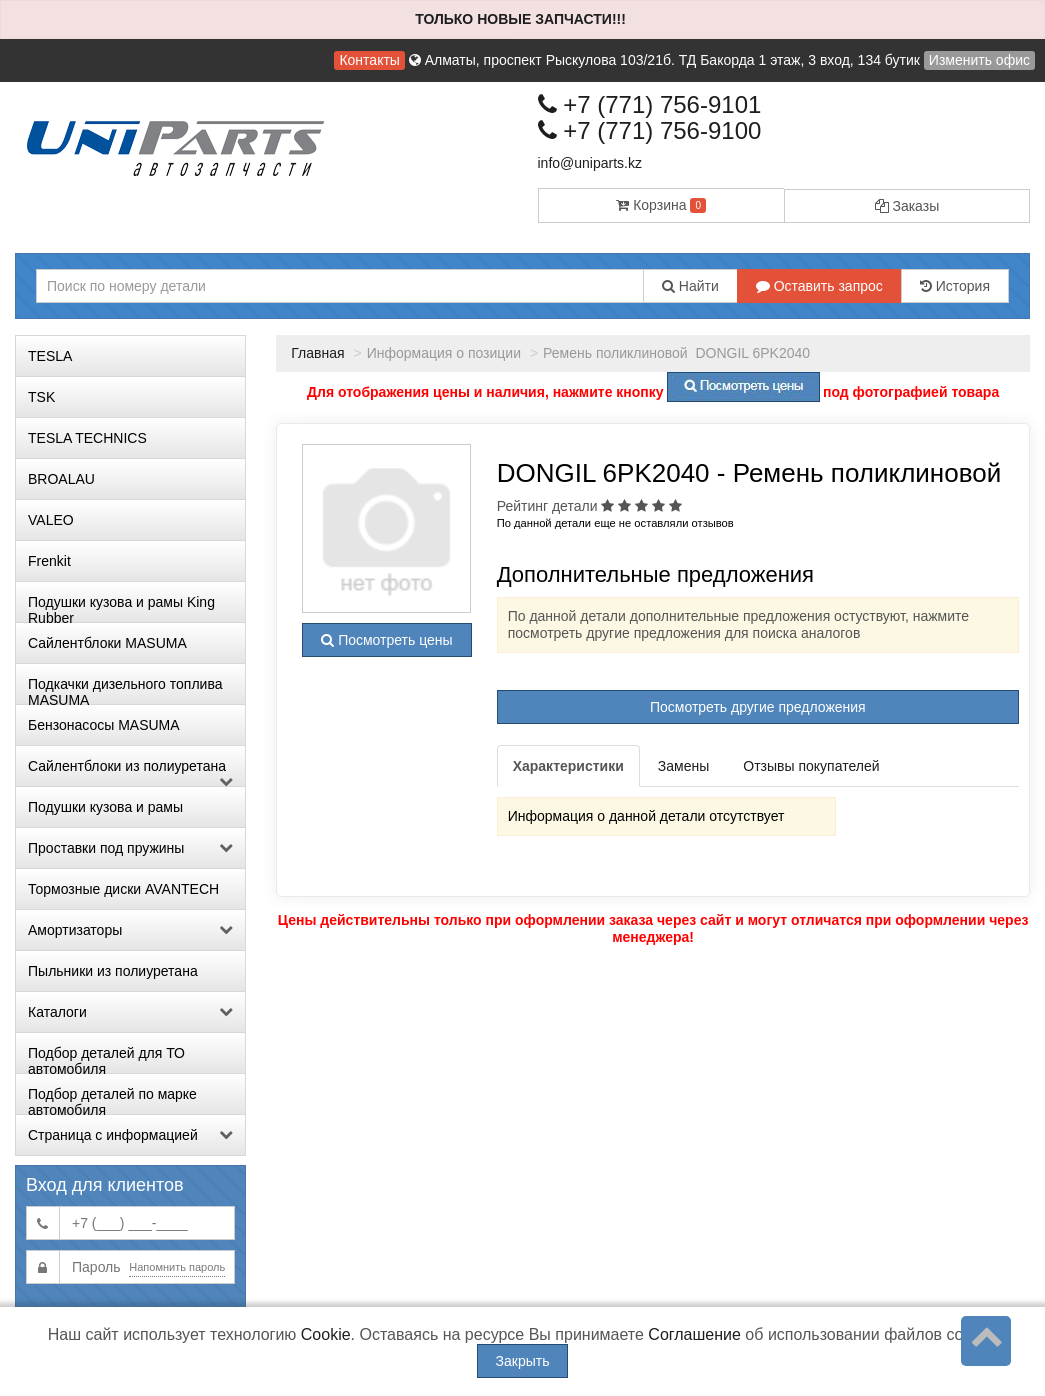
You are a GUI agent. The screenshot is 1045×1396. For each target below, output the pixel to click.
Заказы (907, 206)
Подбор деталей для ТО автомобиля (106, 1059)
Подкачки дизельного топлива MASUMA (125, 690)
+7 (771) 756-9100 (650, 130)
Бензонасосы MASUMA (104, 725)
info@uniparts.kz (590, 163)
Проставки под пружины (130, 848)
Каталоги (130, 1012)
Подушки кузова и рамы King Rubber (121, 608)
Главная (317, 353)
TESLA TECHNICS (87, 438)
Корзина (661, 205)
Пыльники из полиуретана (113, 971)
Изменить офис (979, 60)
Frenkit (49, 561)
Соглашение (694, 1334)
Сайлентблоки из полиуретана (130, 772)
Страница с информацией (130, 1135)
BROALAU (61, 479)
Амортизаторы (130, 930)
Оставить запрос (819, 286)
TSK (41, 397)
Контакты (369, 60)
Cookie (326, 1334)
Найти (690, 286)
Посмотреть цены (386, 640)
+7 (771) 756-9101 (650, 104)
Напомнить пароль (177, 1267)
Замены (683, 766)
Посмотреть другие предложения (758, 707)
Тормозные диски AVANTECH (123, 889)
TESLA (50, 356)
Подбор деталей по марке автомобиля (112, 1100)
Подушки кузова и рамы (105, 807)
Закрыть (523, 1361)
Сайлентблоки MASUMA (107, 643)
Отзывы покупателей (811, 766)
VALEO (51, 520)
